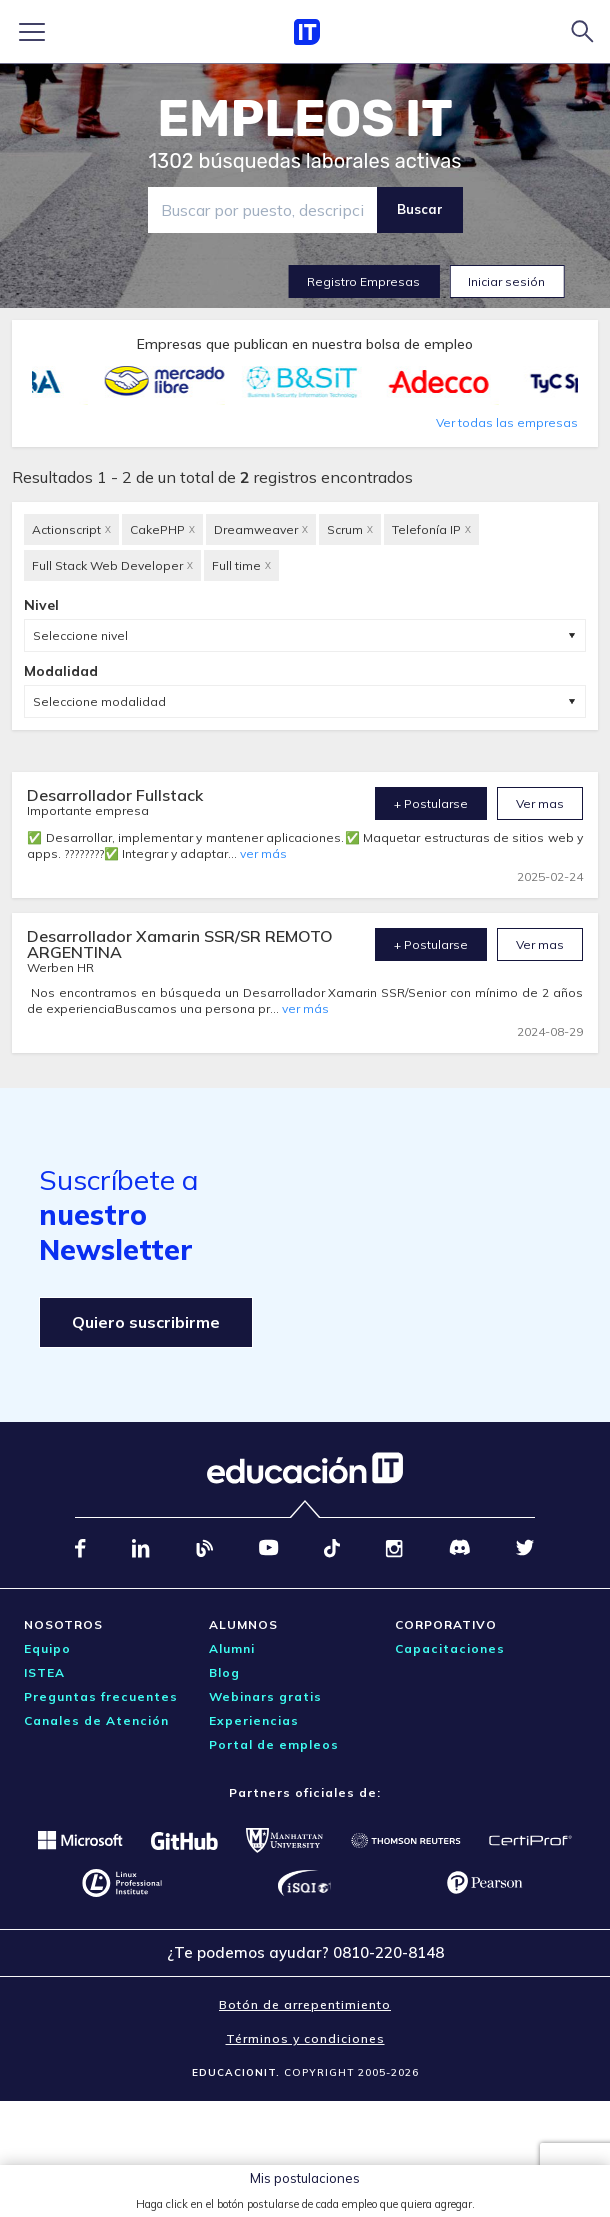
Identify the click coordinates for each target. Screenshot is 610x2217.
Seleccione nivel (80, 635)
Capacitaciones (450, 1648)
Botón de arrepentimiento (305, 2004)
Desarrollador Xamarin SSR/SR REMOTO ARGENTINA (180, 944)
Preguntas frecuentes (101, 1696)
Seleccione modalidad (99, 701)
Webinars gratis (265, 1696)
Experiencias (254, 1720)
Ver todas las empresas (507, 422)
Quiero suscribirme (146, 1322)
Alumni (232, 1648)
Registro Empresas (363, 281)
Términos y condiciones (305, 2038)
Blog (224, 1672)
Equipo (47, 1648)
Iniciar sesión (506, 281)
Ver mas (540, 803)
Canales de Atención (96, 1720)
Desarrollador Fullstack (115, 795)
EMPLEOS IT (305, 119)
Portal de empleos (274, 1744)
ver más (263, 853)
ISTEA (44, 1672)
